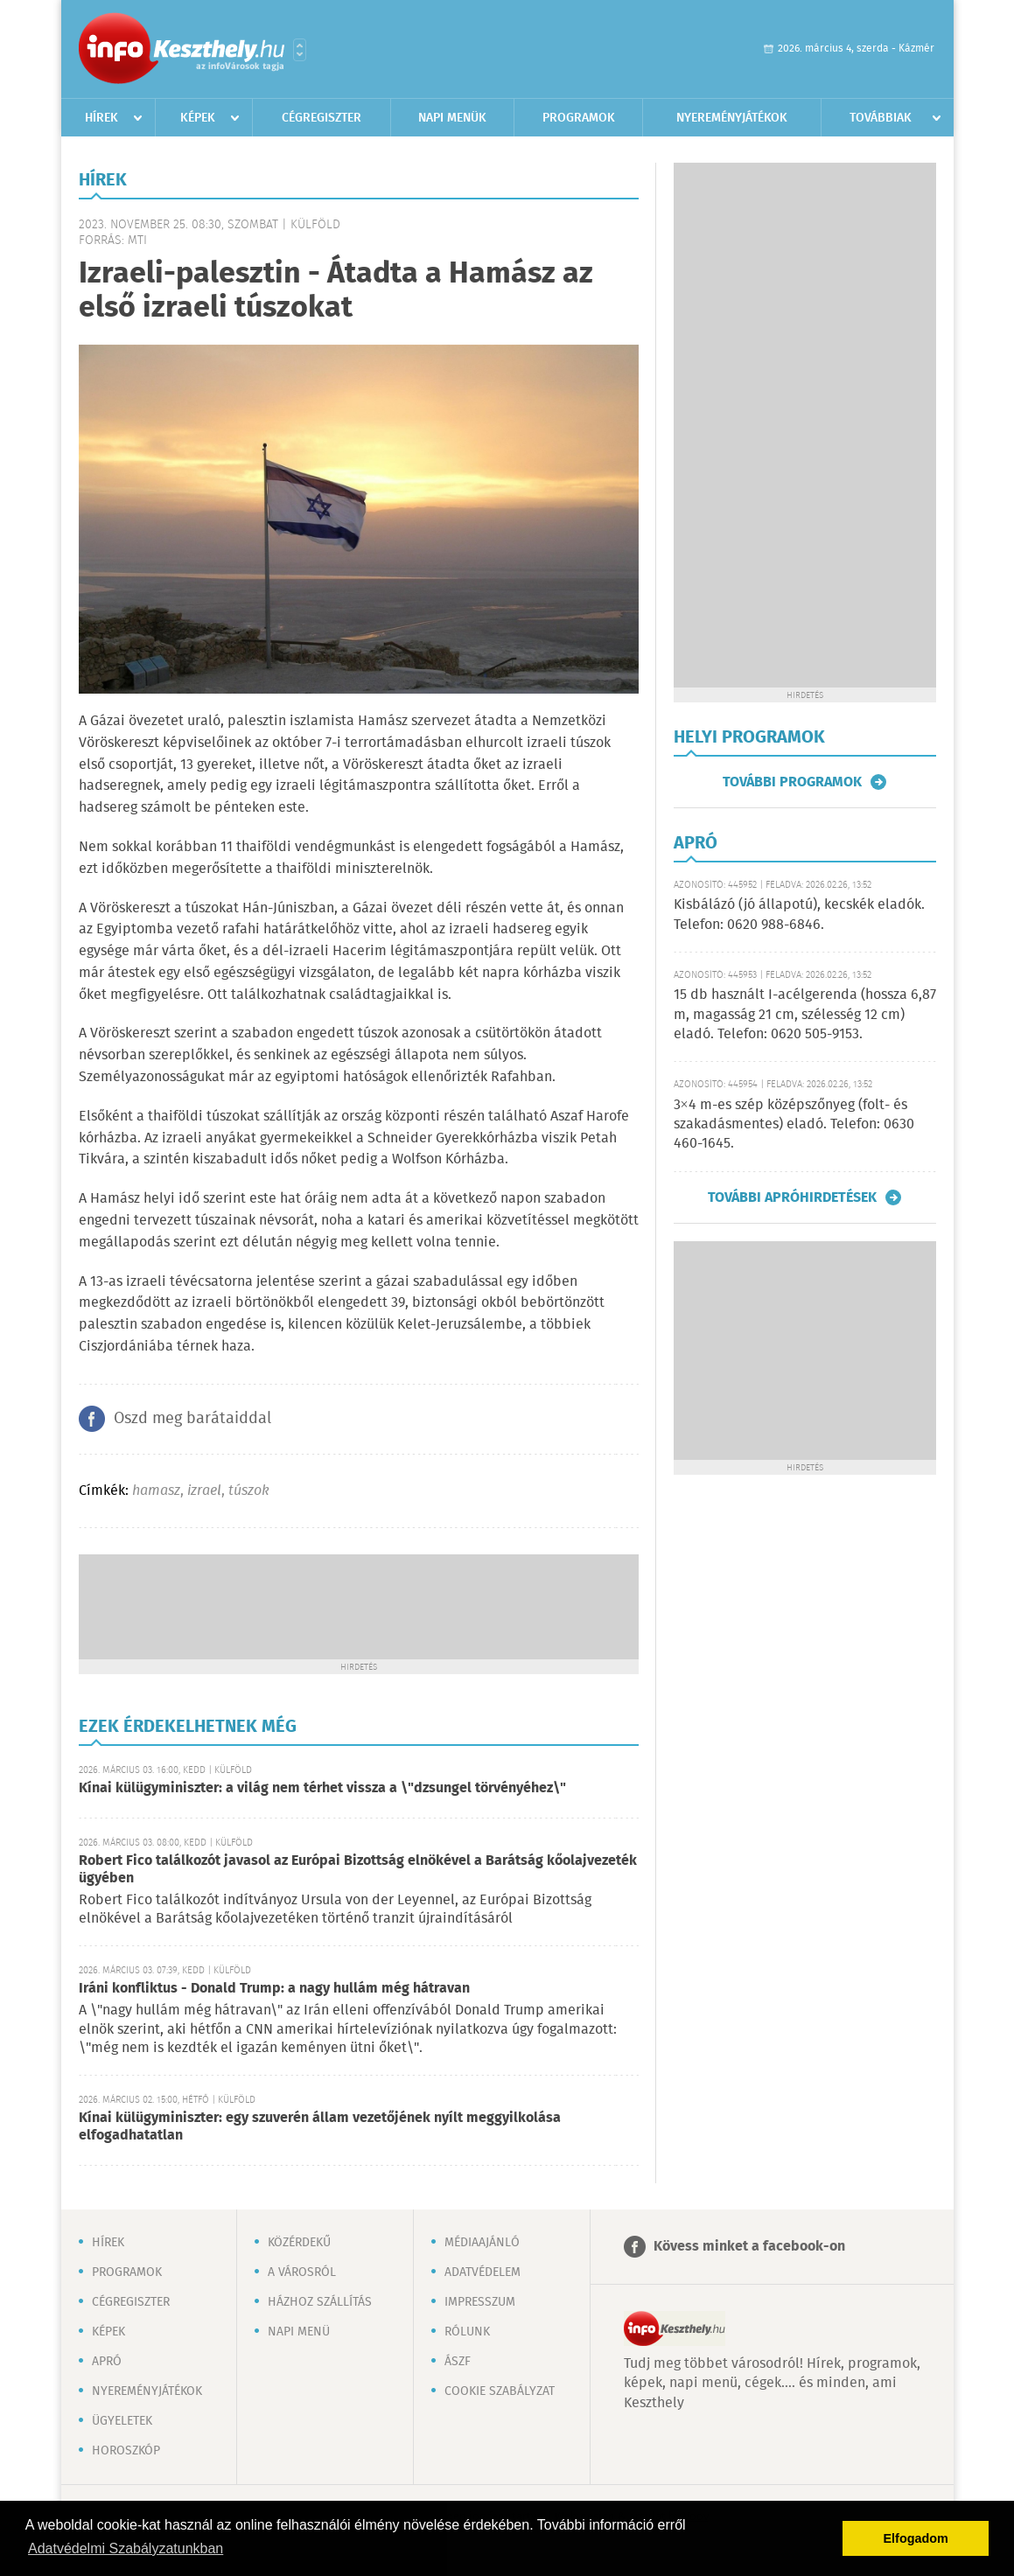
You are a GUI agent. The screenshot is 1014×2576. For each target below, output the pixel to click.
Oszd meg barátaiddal (192, 1419)
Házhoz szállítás (320, 2302)
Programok (578, 118)
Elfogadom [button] (916, 2538)
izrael (204, 1491)
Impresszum (479, 2302)
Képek (197, 118)
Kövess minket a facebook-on (749, 2247)
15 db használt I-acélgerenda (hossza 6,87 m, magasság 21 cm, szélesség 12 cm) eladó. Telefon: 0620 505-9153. (805, 1014)
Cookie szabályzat (499, 2391)
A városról (302, 2272)
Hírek (101, 118)
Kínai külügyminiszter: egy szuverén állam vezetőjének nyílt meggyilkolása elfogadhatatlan (320, 2127)
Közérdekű (299, 2242)
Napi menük (452, 118)
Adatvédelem (482, 2272)
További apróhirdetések (792, 1197)
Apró (107, 2361)
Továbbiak (881, 118)
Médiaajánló (482, 2242)
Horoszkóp (126, 2451)
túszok (248, 1491)
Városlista (299, 49)
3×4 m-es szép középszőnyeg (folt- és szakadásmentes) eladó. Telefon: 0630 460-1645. (794, 1124)
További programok (792, 782)
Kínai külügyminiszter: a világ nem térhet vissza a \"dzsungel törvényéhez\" (322, 1788)
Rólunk (467, 2332)
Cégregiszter (321, 118)
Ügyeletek (122, 2421)
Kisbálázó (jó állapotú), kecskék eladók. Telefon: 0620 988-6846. (799, 914)
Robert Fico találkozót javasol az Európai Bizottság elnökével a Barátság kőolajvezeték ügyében (358, 1869)
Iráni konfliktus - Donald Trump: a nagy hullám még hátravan (274, 1989)
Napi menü (299, 2332)
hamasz (156, 1491)
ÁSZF (457, 2361)
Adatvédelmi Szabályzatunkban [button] (125, 2548)
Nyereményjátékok (731, 118)
